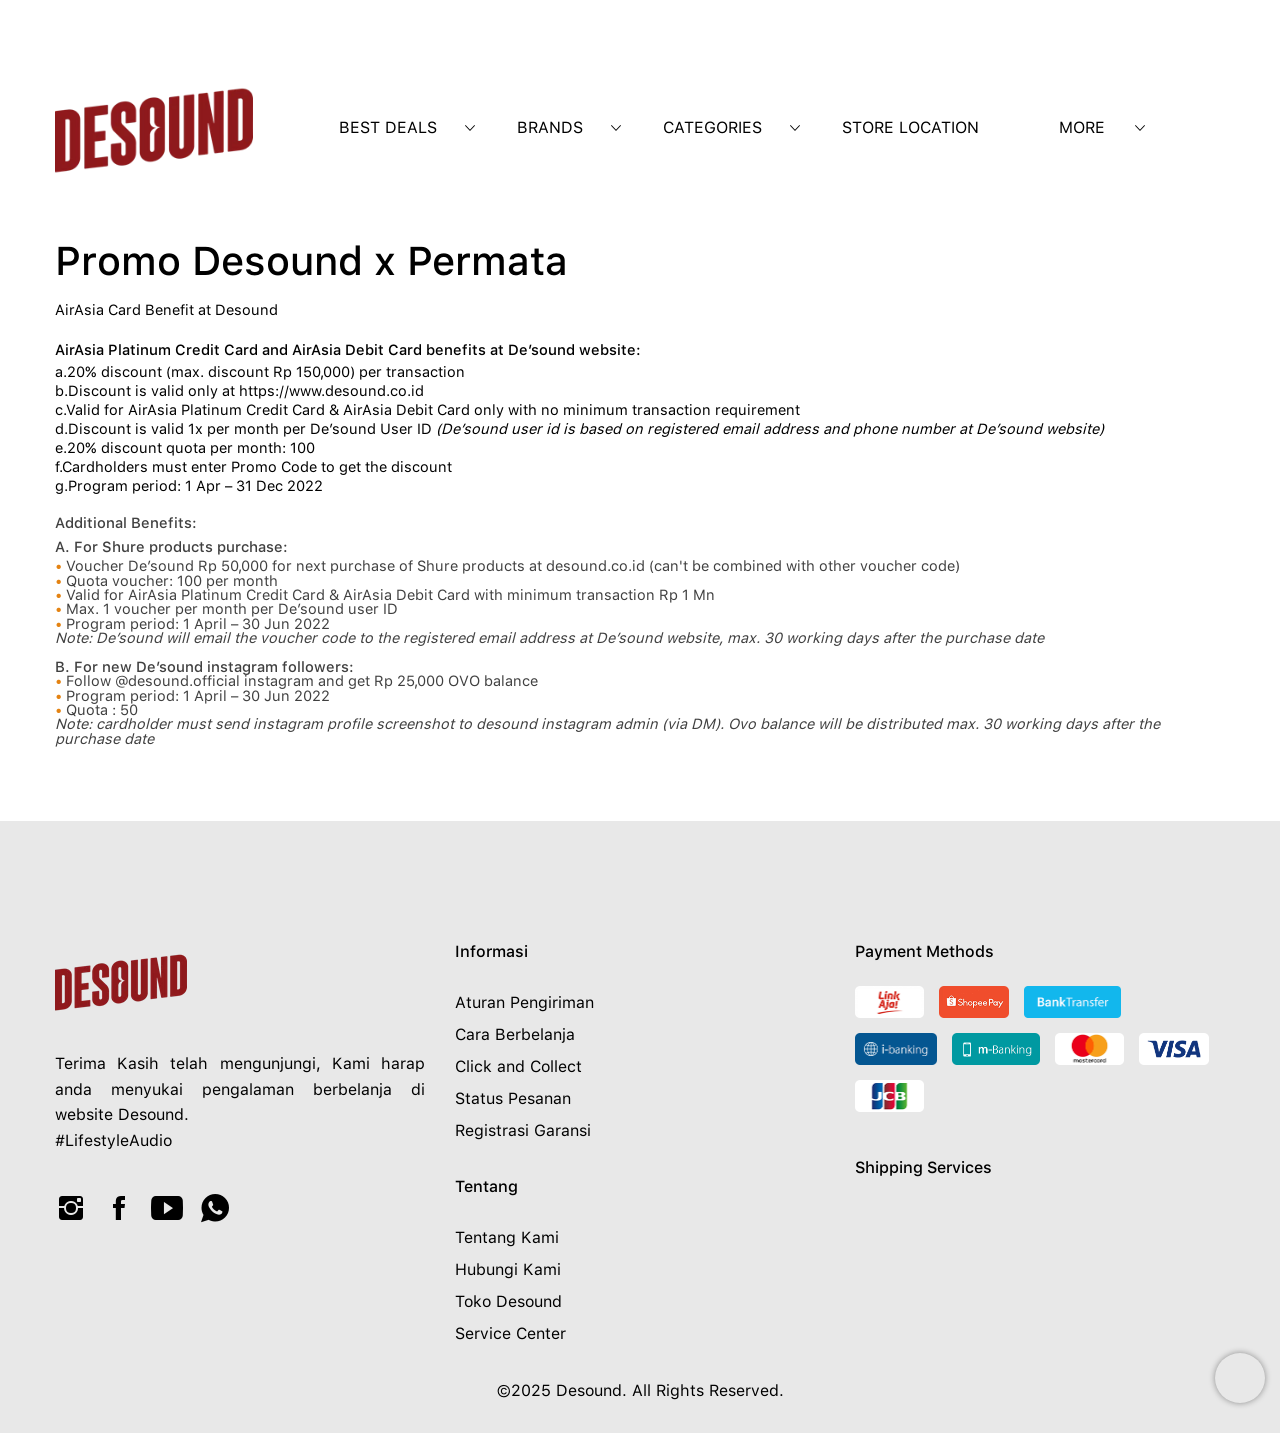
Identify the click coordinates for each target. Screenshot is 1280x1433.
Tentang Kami (507, 1237)
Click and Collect (518, 1066)
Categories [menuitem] (712, 127)
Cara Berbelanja (515, 1034)
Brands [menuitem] (550, 127)
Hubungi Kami (508, 1269)
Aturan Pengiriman (524, 1002)
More (1082, 127)
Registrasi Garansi (523, 1130)
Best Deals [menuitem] (388, 127)
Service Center (510, 1333)
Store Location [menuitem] (910, 127)
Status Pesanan (513, 1098)
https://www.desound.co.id (331, 391)
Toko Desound (508, 1301)
